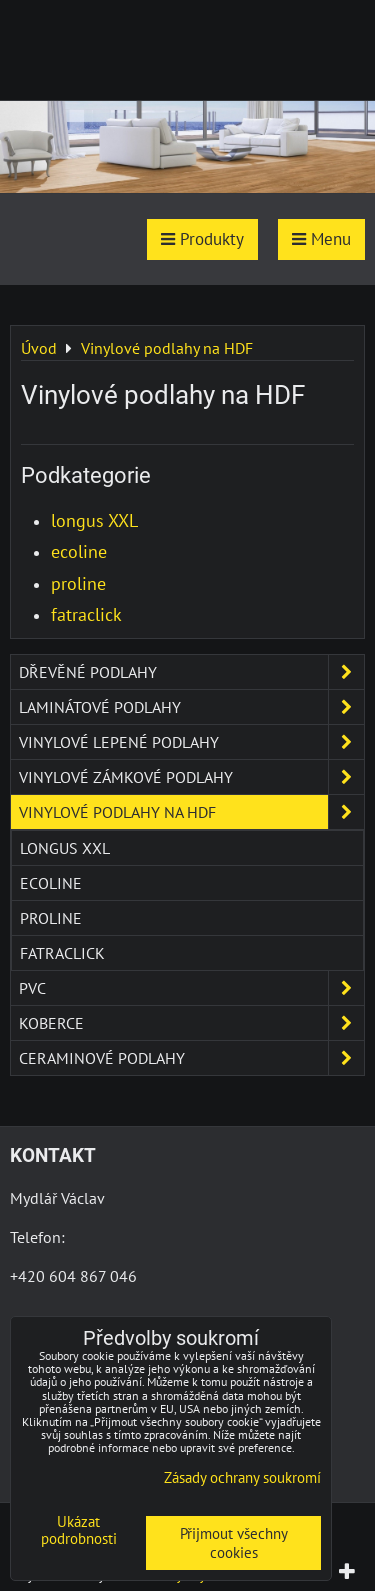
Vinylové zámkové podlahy (191, 777)
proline (78, 583)
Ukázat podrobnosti (79, 1530)
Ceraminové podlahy (191, 1058)
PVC (191, 988)
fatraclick (86, 614)
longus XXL (94, 520)
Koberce (191, 1023)
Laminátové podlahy (191, 707)
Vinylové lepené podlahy (191, 742)
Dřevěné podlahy (191, 672)
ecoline (79, 551)
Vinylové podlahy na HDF (191, 812)
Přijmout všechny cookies (234, 1543)
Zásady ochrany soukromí (242, 1477)
